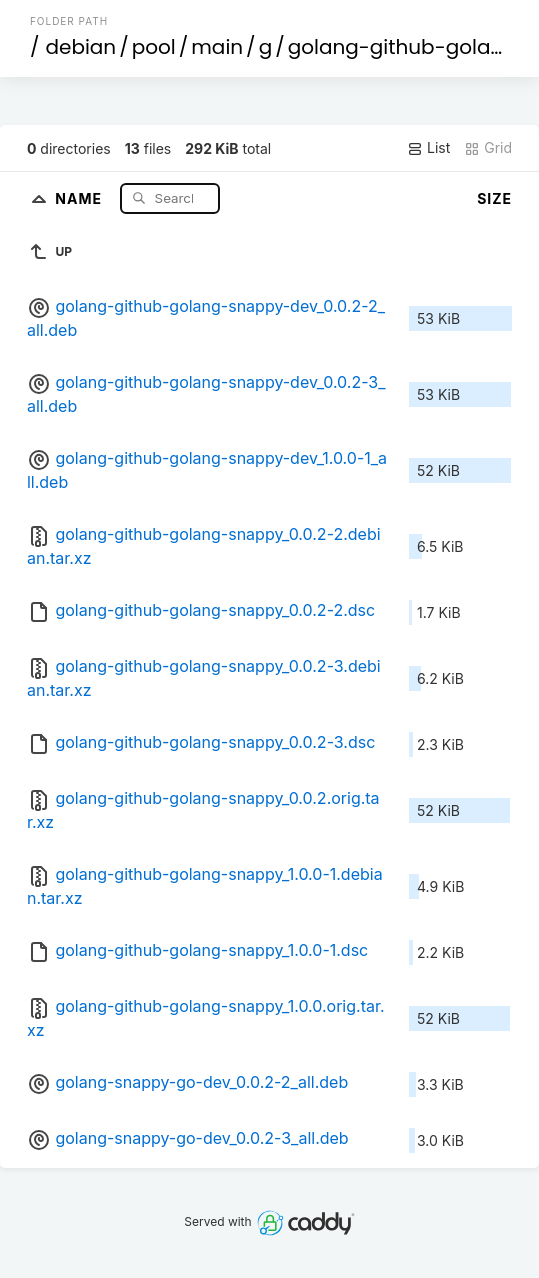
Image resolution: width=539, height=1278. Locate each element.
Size (494, 198)
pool (154, 47)
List (428, 148)
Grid (488, 148)
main (217, 47)
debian (80, 47)
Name (80, 197)
